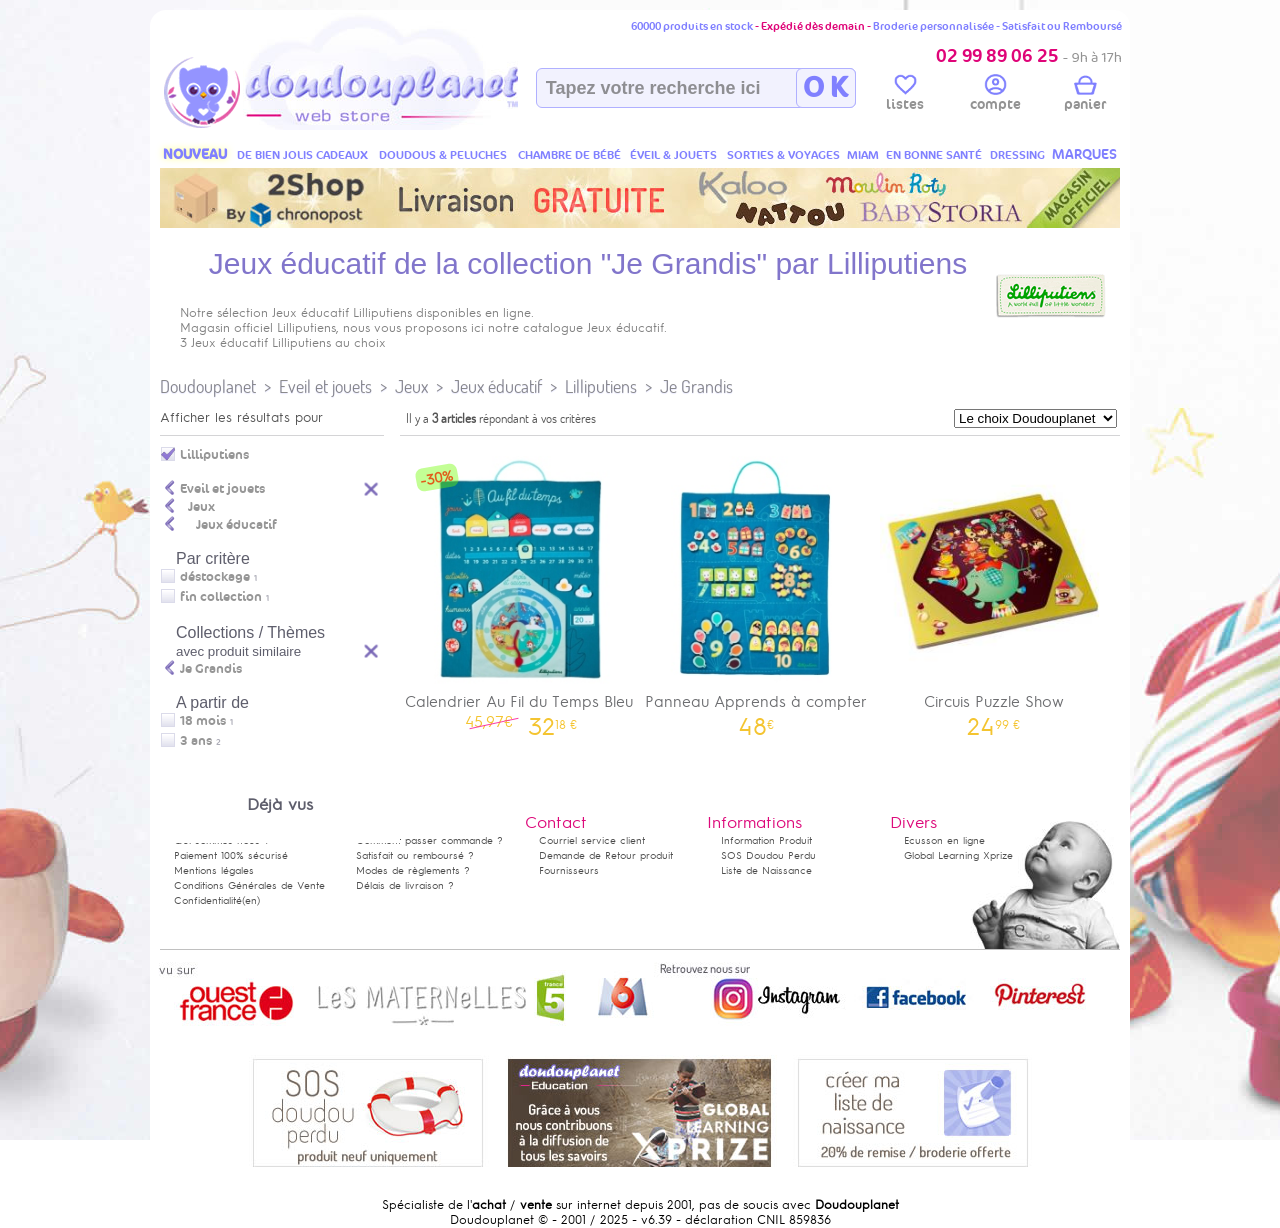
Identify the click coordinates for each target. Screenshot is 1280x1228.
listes (905, 96)
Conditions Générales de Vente (249, 885)
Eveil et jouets (325, 386)
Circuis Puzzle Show (994, 589)
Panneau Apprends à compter (757, 589)
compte (995, 96)
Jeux (411, 386)
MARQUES (1084, 154)
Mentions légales (214, 870)
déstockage (215, 577)
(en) (251, 900)
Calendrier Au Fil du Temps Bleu (519, 589)
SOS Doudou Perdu (768, 855)
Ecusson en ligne (944, 840)
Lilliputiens (601, 386)
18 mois (203, 721)
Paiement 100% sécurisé (231, 855)
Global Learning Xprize (958, 855)
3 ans (196, 741)
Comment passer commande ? (429, 840)
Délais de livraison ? (405, 885)
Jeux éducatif (496, 386)
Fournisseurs (569, 870)
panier (1085, 96)
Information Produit (766, 840)
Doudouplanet (208, 386)
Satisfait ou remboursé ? (415, 855)
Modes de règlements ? (413, 870)
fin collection (221, 597)
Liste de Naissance (766, 870)
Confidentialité (208, 900)
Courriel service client (592, 840)
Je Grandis (696, 386)
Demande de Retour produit (606, 855)
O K (825, 88)
